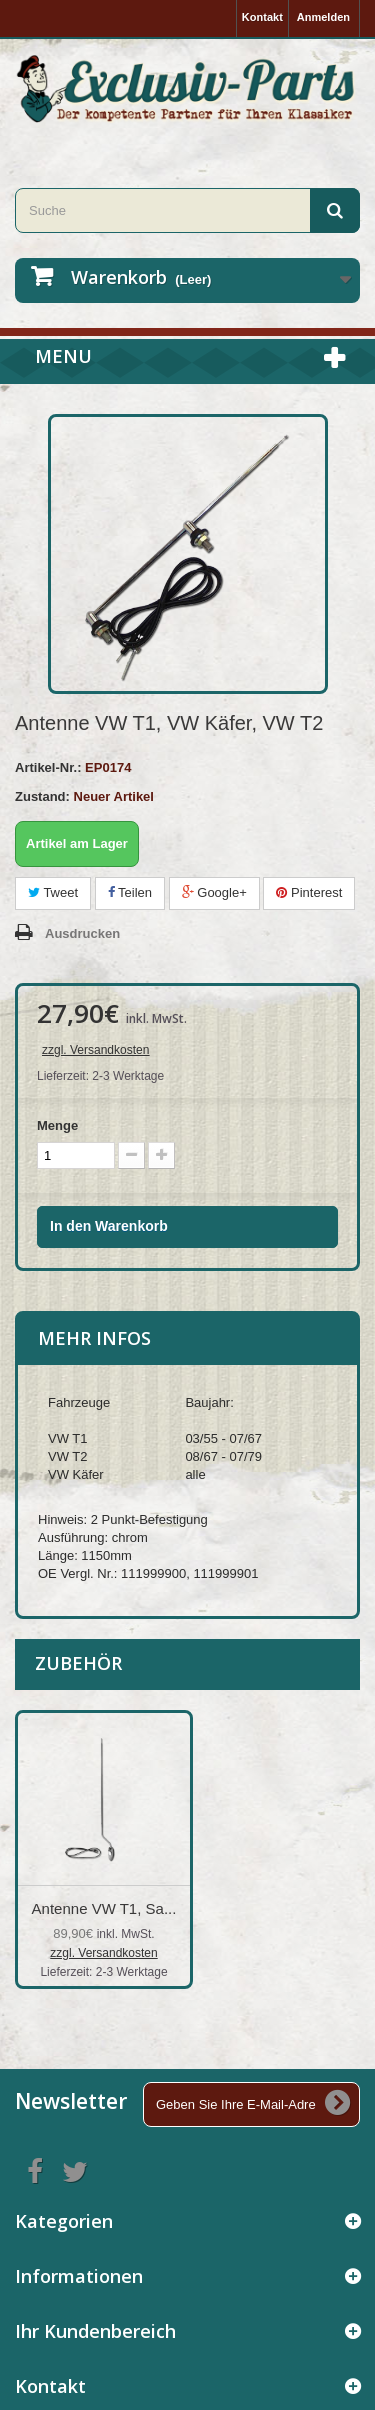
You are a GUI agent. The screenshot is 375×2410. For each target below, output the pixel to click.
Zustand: (42, 796)
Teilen (130, 892)
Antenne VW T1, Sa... (302, 1908)
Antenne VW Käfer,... (104, 1908)
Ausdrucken (82, 933)
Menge (57, 1125)
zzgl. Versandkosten (95, 1050)
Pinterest (309, 892)
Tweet (53, 892)
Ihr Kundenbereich (95, 2331)
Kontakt (262, 17)
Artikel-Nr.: (48, 767)
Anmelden (323, 17)
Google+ (214, 892)
